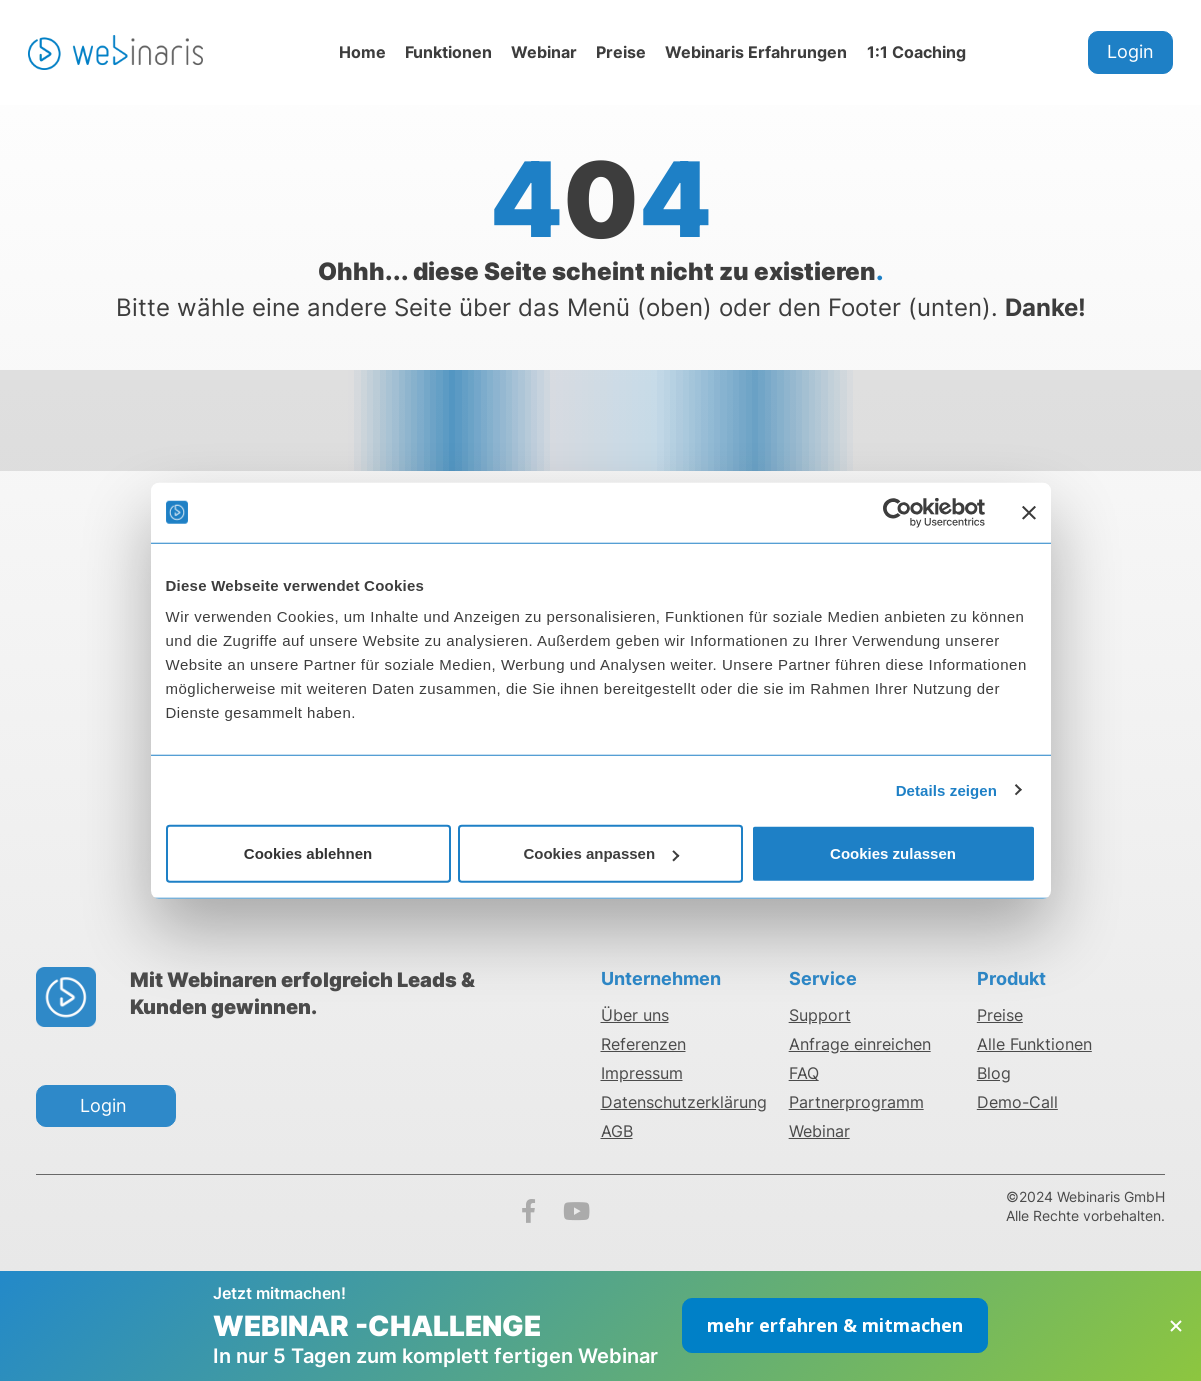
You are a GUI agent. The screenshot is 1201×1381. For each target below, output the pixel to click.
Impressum (642, 1073)
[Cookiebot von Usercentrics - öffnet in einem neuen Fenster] (897, 512)
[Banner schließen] (1029, 512)
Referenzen (643, 1044)
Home (362, 52)
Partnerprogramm (856, 1102)
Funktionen (448, 52)
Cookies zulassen (893, 853)
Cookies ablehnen (308, 853)
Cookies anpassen (601, 853)
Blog (994, 1073)
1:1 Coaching (916, 52)
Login (1130, 51)
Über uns (635, 1015)
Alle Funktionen (1034, 1044)
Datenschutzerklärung (684, 1102)
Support (820, 1015)
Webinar (544, 52)
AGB (617, 1131)
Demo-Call (1017, 1102)
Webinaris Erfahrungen (756, 52)
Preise (621, 52)
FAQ (804, 1073)
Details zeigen (946, 789)
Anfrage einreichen (860, 1044)
